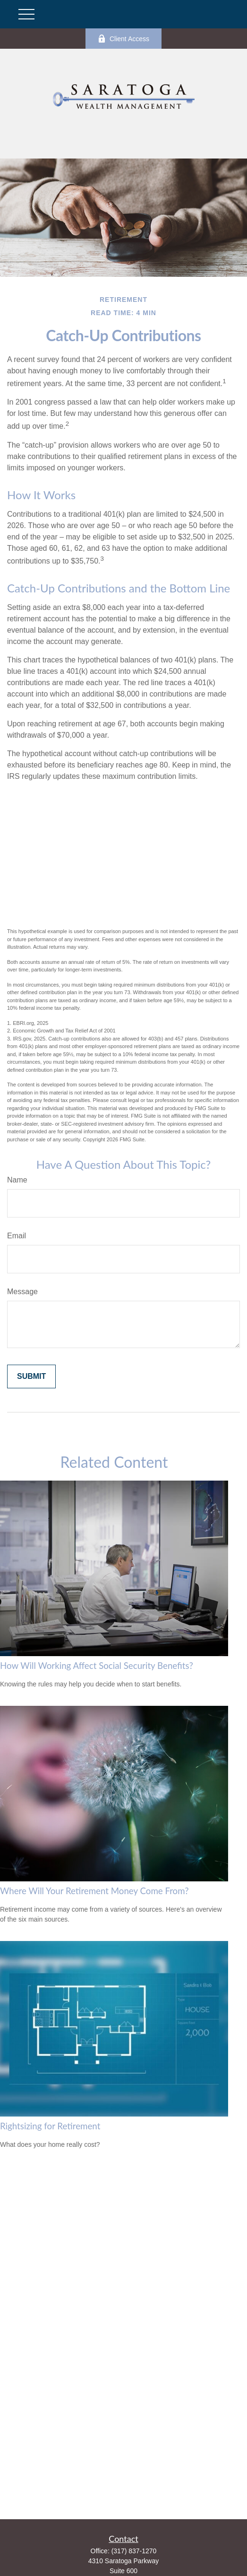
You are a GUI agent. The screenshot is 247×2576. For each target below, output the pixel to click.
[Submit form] (31, 1376)
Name (17, 1180)
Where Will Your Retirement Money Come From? (94, 1891)
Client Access (123, 39)
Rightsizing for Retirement (50, 2126)
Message (22, 1292)
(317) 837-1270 (134, 2551)
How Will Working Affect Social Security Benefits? (96, 1665)
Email (16, 1236)
